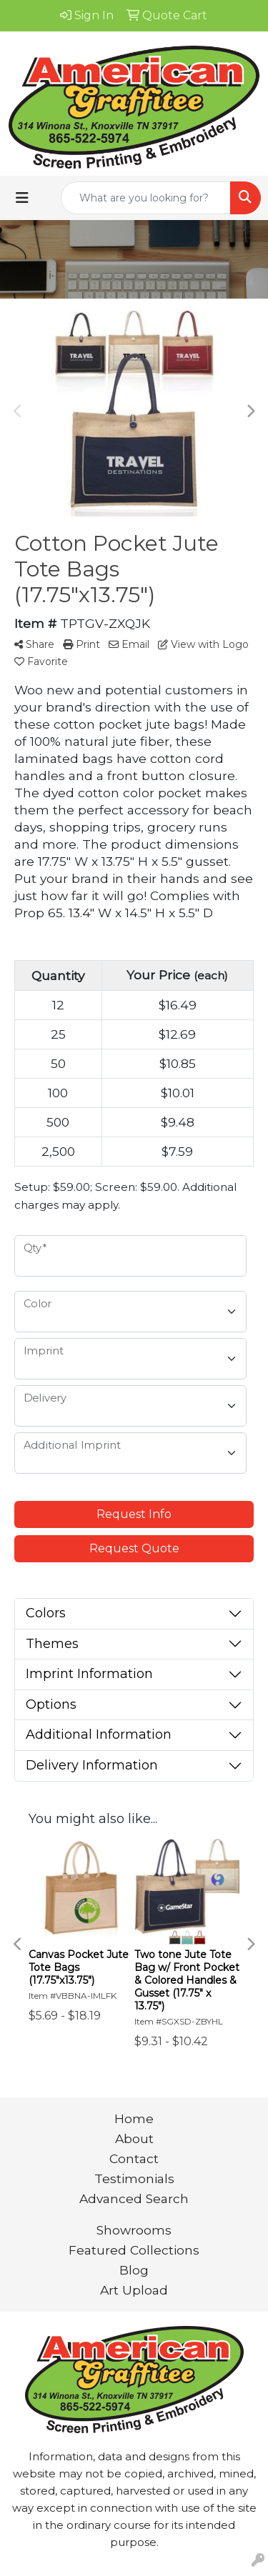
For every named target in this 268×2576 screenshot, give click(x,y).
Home (134, 2118)
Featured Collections (134, 2249)
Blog (134, 2269)
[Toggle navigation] (22, 198)
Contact (134, 2158)
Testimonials (134, 2178)
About (134, 2138)
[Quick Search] (146, 197)
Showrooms (134, 2229)
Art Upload (134, 2289)
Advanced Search (134, 2198)
